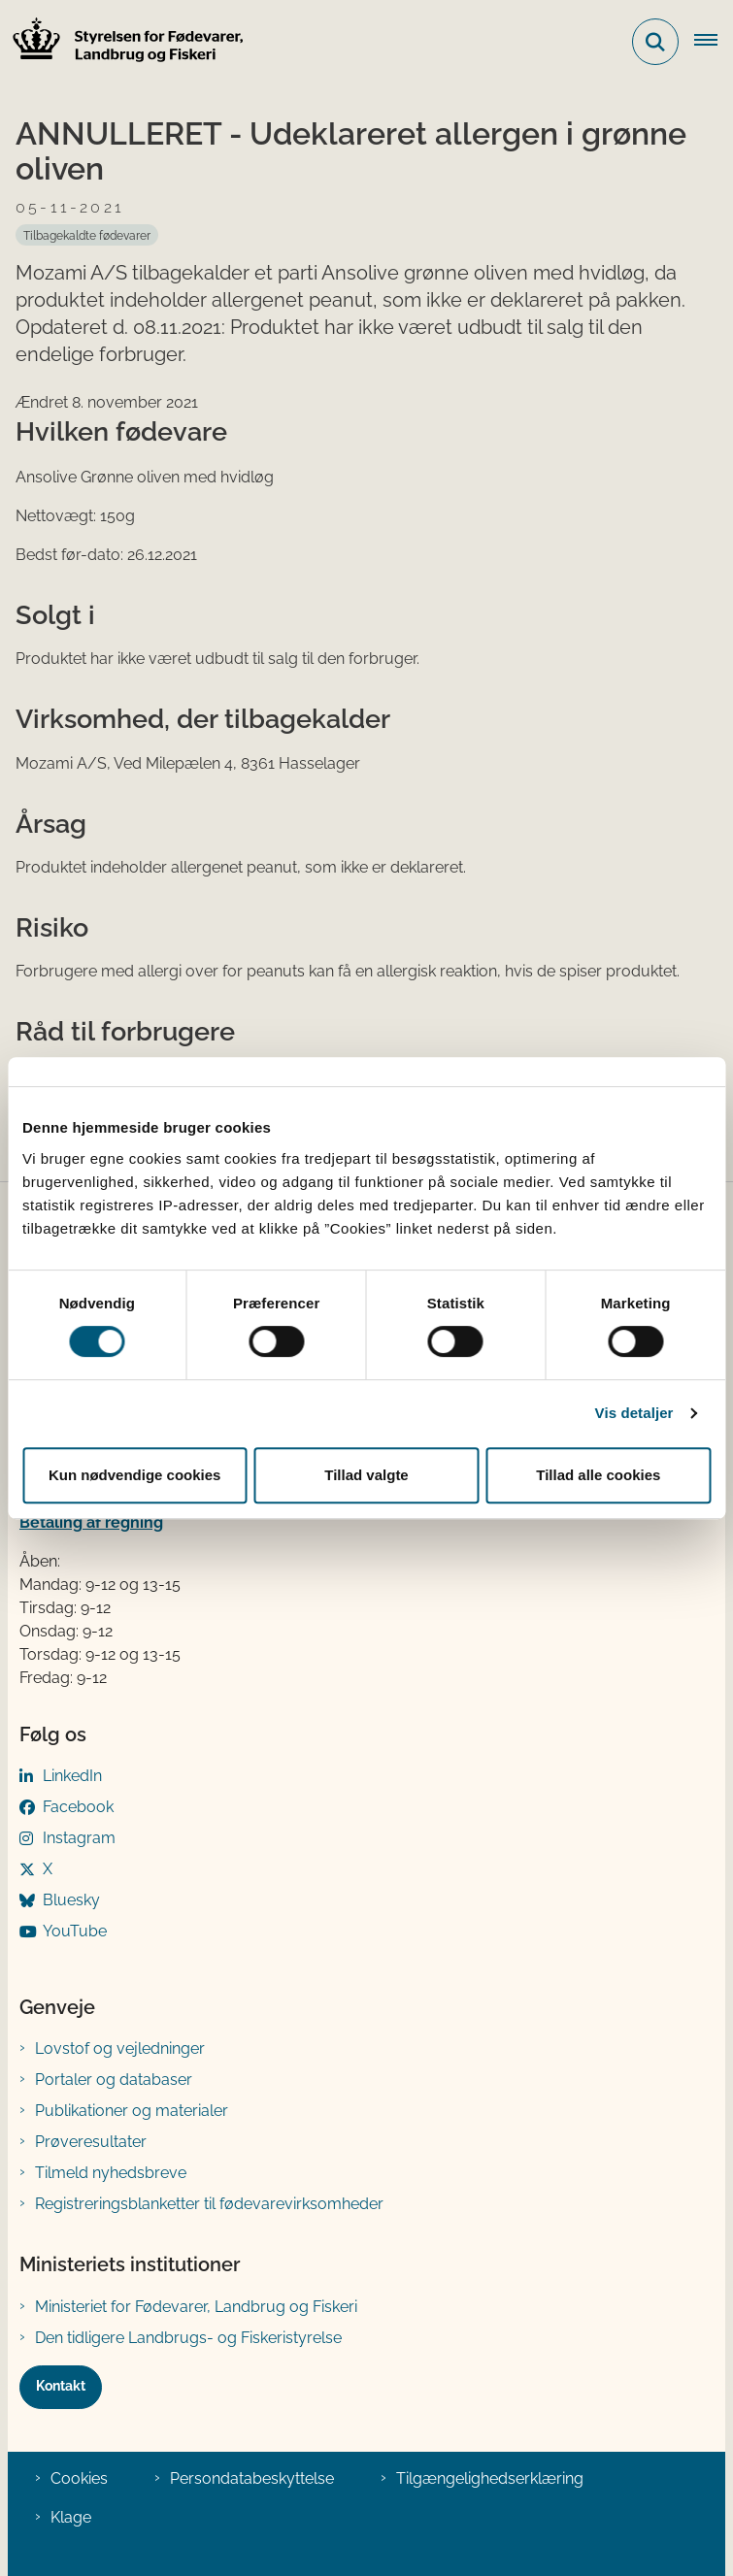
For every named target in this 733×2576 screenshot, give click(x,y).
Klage (70, 2517)
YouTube (75, 1931)
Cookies (79, 2478)
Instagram (79, 1838)
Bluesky (71, 1900)
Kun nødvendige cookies (135, 1475)
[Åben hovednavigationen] (713, 41)
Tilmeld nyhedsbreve (110, 2172)
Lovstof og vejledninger (120, 2048)
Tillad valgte (366, 1475)
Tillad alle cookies (598, 1475)
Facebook (78, 1807)
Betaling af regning (91, 1522)
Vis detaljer (634, 1412)
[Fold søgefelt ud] (655, 41)
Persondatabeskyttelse (252, 2478)
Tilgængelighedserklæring (489, 2478)
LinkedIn (72, 1776)
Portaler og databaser (113, 2079)
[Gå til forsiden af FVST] (122, 42)
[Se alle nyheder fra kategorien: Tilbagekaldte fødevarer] (87, 235)
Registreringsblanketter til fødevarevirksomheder (209, 2204)
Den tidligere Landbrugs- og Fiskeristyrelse (188, 2337)
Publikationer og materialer (131, 2110)
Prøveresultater (91, 2141)
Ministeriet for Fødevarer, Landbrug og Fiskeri (196, 2306)
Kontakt (60, 2386)
